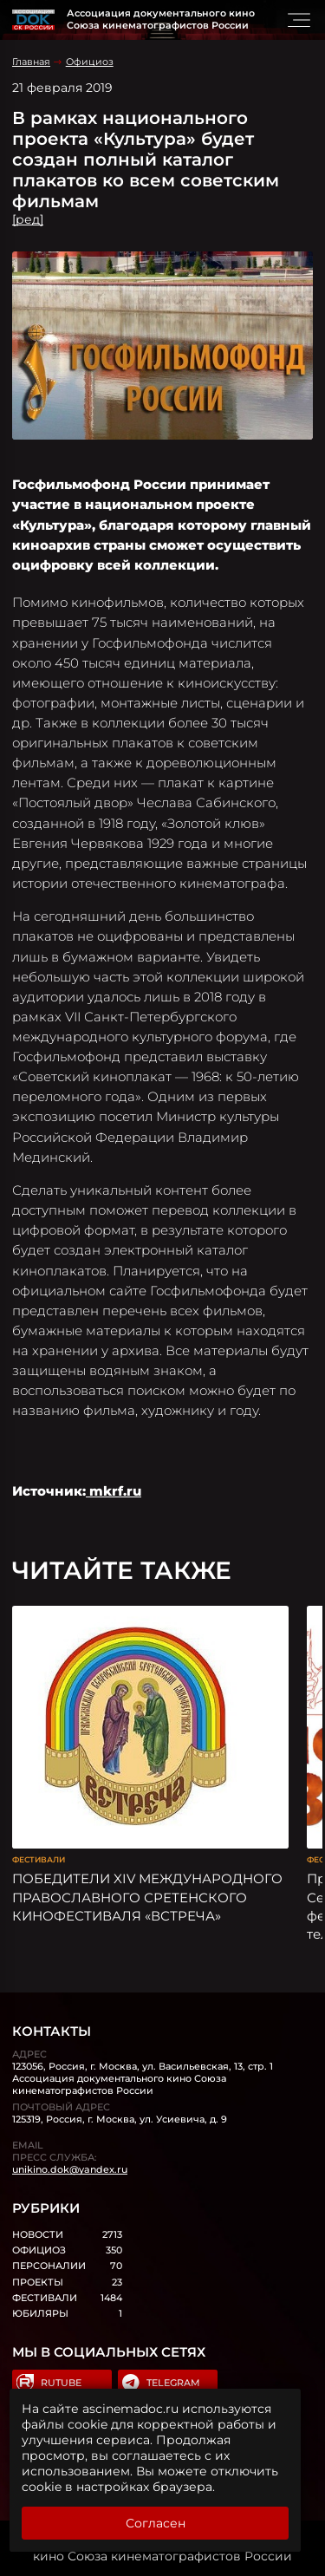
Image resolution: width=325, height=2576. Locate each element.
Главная (31, 61)
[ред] (27, 219)
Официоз (90, 61)
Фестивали (38, 1859)
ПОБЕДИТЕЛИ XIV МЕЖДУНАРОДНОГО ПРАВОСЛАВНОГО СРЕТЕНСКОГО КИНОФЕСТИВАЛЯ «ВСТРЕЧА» (147, 1897)
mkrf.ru (113, 1491)
